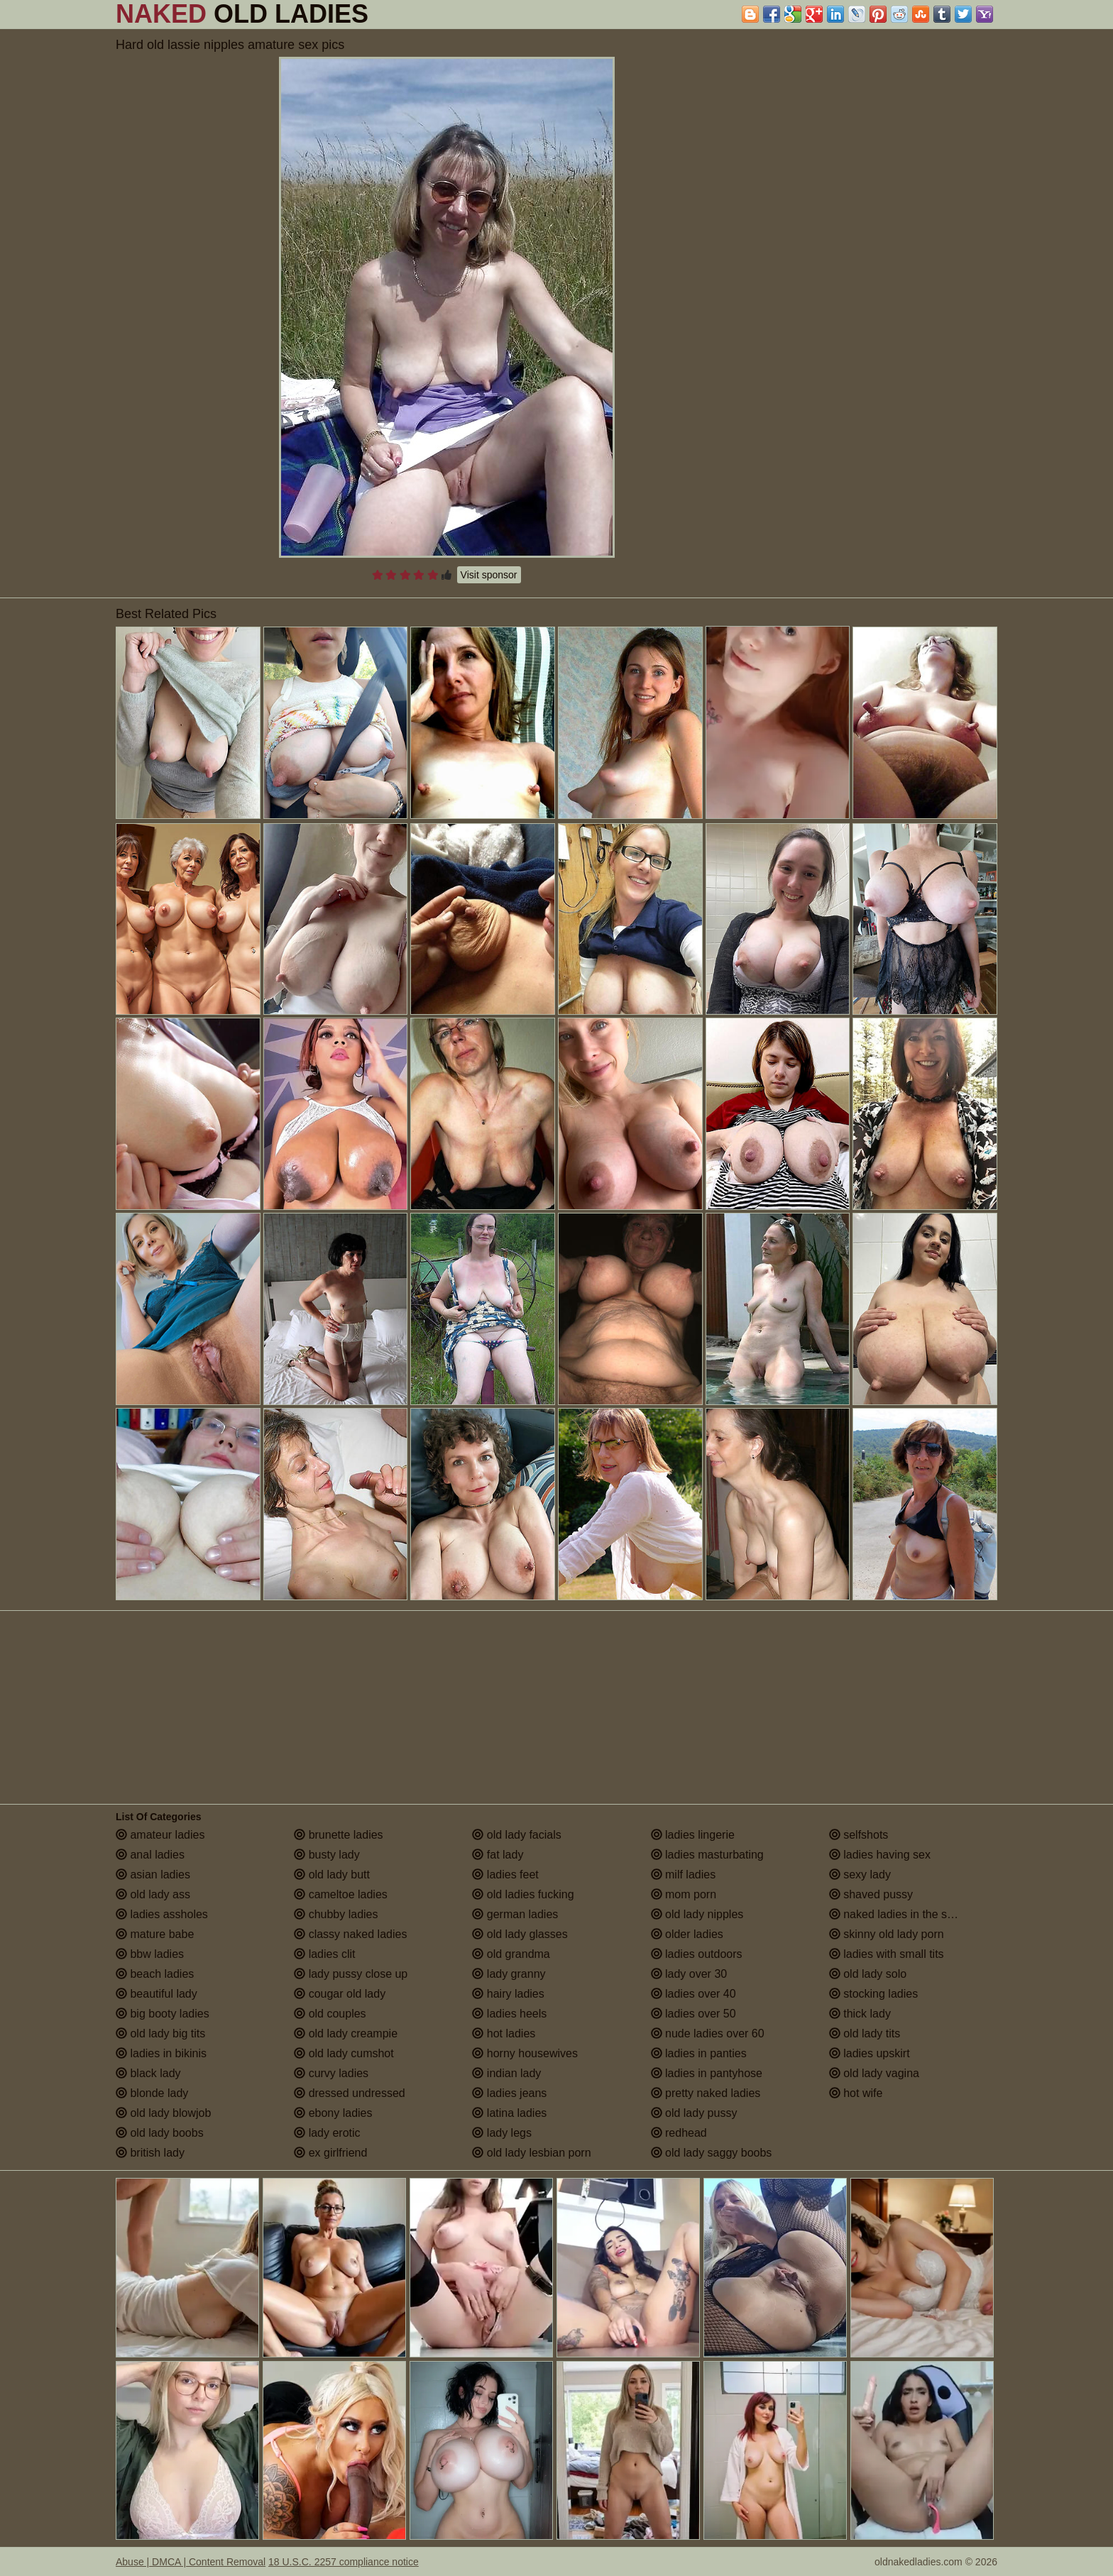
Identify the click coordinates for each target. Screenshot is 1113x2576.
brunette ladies (338, 1835)
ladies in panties (699, 2053)
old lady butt (332, 1874)
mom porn (683, 1894)
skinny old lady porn (886, 1934)
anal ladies (150, 1855)
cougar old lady (339, 1994)
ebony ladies (333, 2113)
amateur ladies (160, 1835)
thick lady (860, 2014)
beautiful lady (156, 1994)
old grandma (510, 1954)
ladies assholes (162, 1914)
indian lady (506, 2073)
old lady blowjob (163, 2113)
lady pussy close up (350, 1974)
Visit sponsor (489, 574)
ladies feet (505, 1874)
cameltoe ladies (341, 1894)
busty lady (326, 1855)
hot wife (856, 2093)
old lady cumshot (344, 2053)
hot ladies (503, 2033)
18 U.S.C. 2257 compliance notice (343, 2561)
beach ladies (155, 1974)
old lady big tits (160, 2033)
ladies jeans (509, 2093)
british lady (150, 2153)
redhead (679, 2133)
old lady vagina (874, 2073)
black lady (148, 2073)
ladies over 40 (693, 1994)
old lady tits (864, 2033)
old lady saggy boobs (711, 2153)
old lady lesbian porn (531, 2153)
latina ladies (509, 2113)
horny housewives (525, 2053)
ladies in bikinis (161, 2053)
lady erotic (327, 2133)
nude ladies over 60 (707, 2033)
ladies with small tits (886, 1954)
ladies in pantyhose (706, 2073)
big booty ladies (162, 2014)
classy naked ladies (350, 1934)
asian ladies (153, 1874)
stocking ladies (873, 1994)
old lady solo (867, 1974)
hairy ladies (508, 1994)
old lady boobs (160, 2133)
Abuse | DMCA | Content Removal (190, 2561)
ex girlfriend (330, 2153)
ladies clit (324, 1954)
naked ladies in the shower (903, 1914)
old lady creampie (346, 2033)
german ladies (515, 1914)
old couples (330, 2014)
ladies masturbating (707, 1855)
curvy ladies (331, 2073)
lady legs (502, 2133)
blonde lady (152, 2093)
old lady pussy (694, 2113)
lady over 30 (689, 1974)
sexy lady (860, 1874)
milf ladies (683, 1874)
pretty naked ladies (706, 2093)
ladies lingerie (693, 1835)
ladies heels (509, 2014)
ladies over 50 (693, 2014)
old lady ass (153, 1894)
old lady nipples (697, 1914)
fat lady (497, 1855)
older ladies (687, 1934)
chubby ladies (336, 1914)
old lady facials (516, 1835)
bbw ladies (150, 1954)
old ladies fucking (523, 1894)
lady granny (508, 1974)
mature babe (155, 1934)
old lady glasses (519, 1934)
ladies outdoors (696, 1954)
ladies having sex (880, 1855)
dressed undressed (349, 2093)
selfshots (859, 1835)
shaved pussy (871, 1894)
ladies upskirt (869, 2053)
